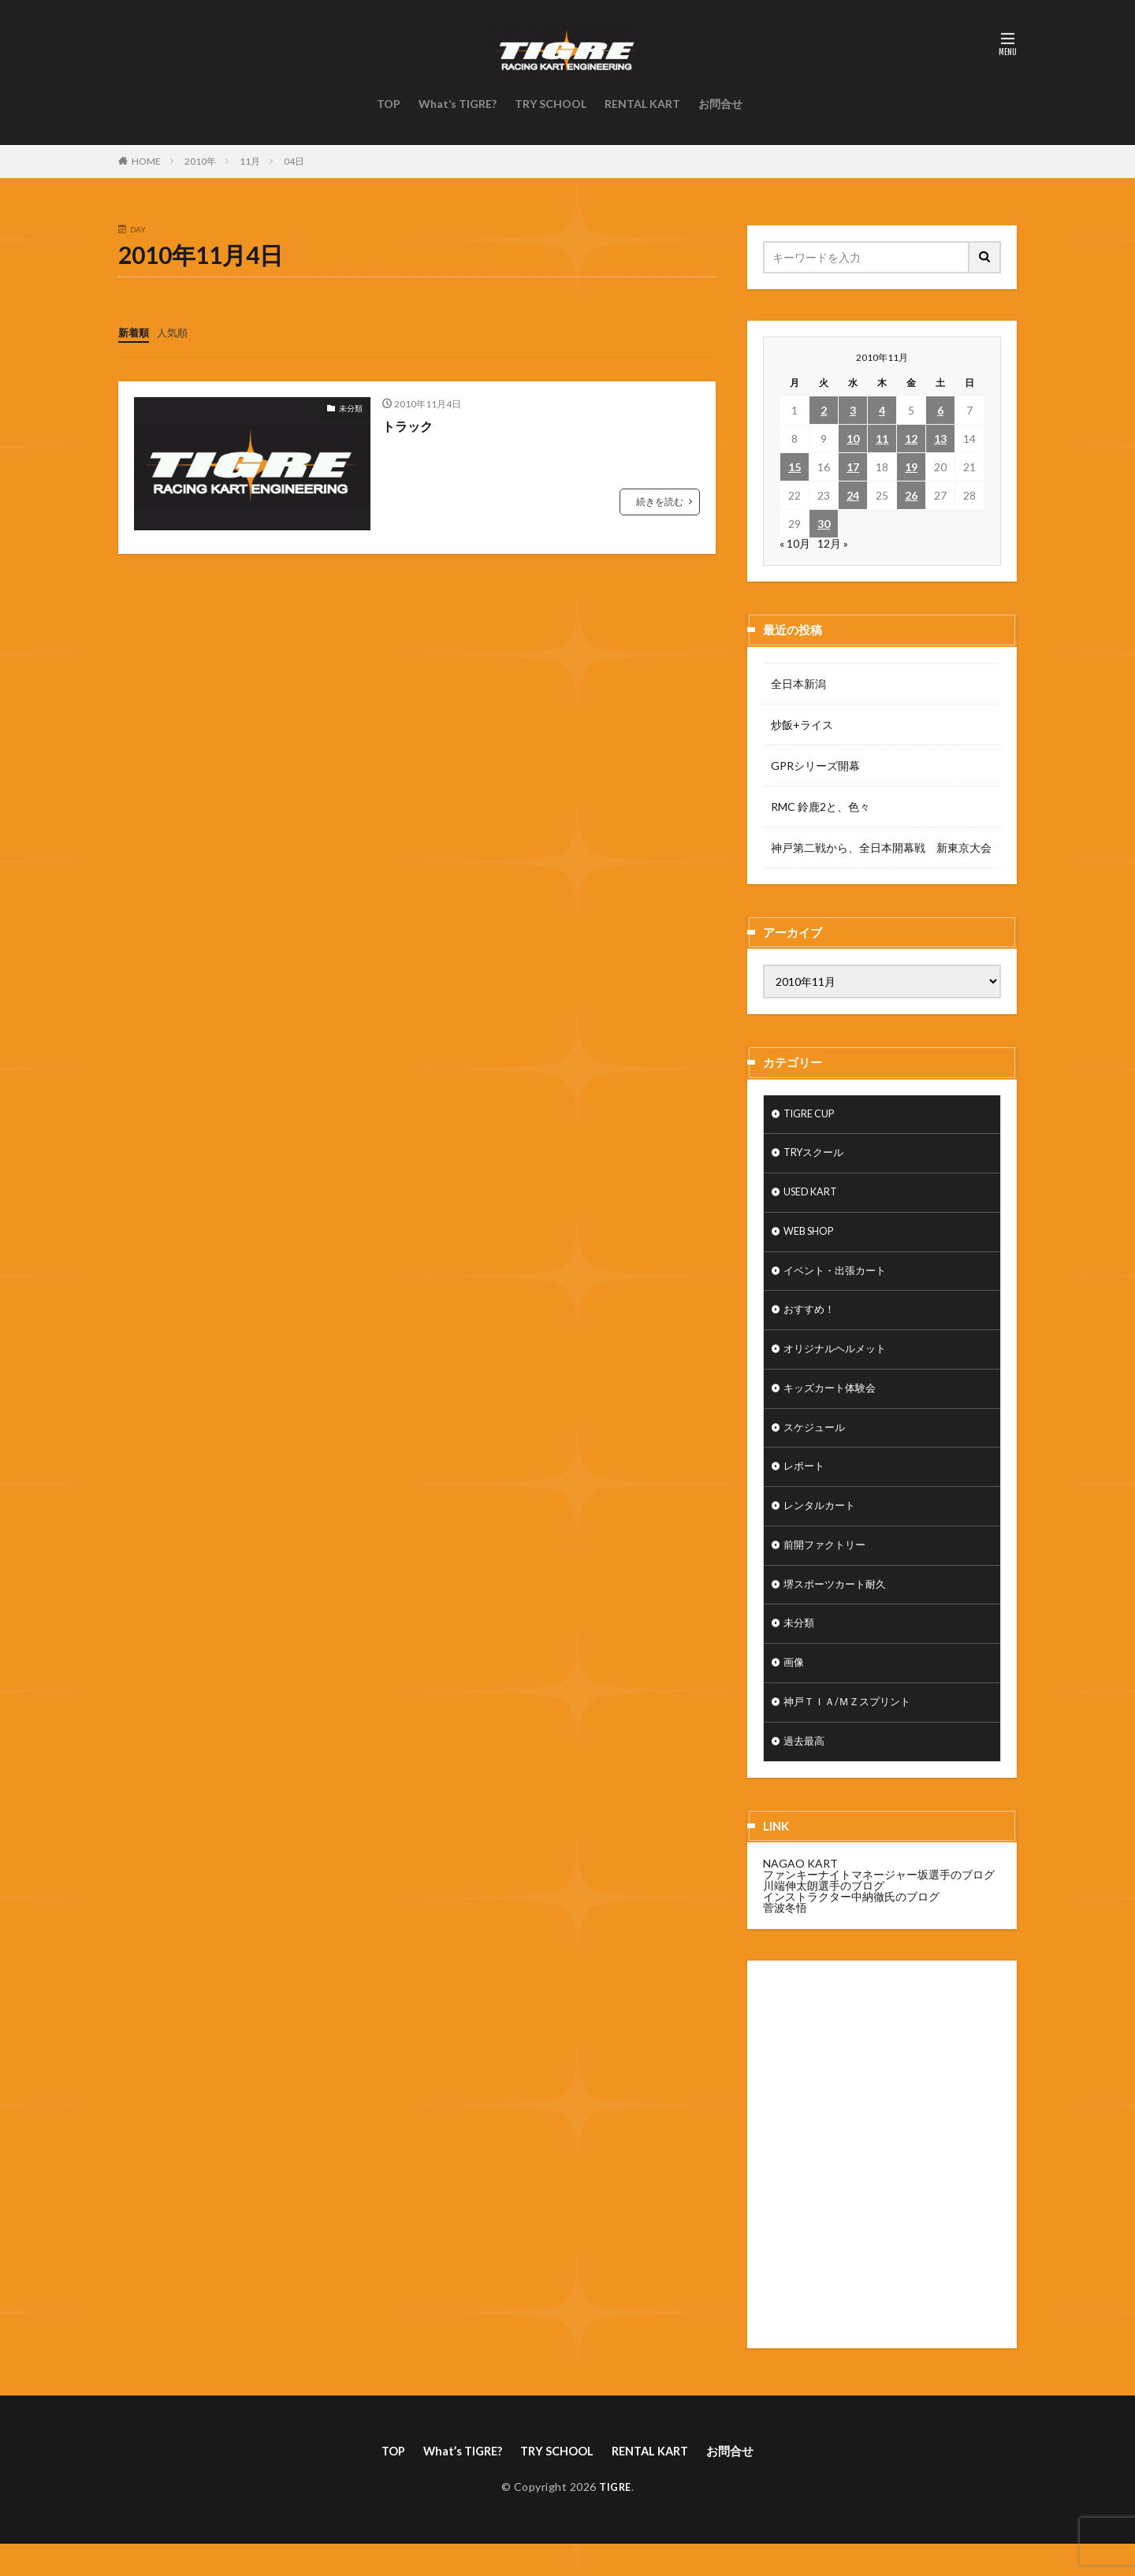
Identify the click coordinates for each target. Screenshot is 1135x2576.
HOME (146, 161)
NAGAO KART (800, 1893)
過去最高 (805, 1771)
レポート (805, 1484)
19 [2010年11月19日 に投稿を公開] (911, 467)
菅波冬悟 (785, 1937)
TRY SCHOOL (550, 103)
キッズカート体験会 (833, 1402)
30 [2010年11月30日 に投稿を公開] (823, 523)
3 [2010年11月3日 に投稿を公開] (853, 410)
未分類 (351, 407)
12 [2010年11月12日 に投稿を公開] (911, 438)
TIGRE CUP (813, 1115)
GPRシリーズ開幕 (815, 765)
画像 (794, 1689)
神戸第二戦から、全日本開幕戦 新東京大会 (881, 847)
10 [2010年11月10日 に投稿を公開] (853, 438)
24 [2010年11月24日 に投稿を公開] (853, 495)
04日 (294, 161)
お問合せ (720, 103)
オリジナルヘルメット (838, 1361)
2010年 (200, 161)
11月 (250, 161)
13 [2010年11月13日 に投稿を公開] (940, 438)
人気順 (175, 332)
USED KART (814, 1197)
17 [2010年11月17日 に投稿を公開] (853, 467)
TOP (388, 103)
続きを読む (659, 501)
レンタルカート (822, 1525)
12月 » (832, 543)
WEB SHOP (812, 1238)
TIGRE (615, 2518)
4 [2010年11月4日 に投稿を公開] (882, 410)
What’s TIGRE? (458, 103)
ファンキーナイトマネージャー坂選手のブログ (879, 1904)
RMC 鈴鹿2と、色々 (820, 806)
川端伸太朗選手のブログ (823, 1915)
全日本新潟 (798, 683)
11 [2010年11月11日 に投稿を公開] (882, 438)
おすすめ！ (811, 1320)
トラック (410, 424)
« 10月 (795, 543)
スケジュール (816, 1443)
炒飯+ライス (802, 724)
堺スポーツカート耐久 (838, 1607)
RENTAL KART (642, 103)
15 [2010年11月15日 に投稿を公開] (794, 467)
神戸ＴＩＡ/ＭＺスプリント (851, 1730)
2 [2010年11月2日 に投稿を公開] (824, 410)
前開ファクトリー (827, 1566)
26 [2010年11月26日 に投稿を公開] (911, 495)
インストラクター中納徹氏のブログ (851, 1926)
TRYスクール (816, 1156)
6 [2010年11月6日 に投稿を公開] (940, 410)
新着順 (134, 332)
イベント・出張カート (838, 1279)
